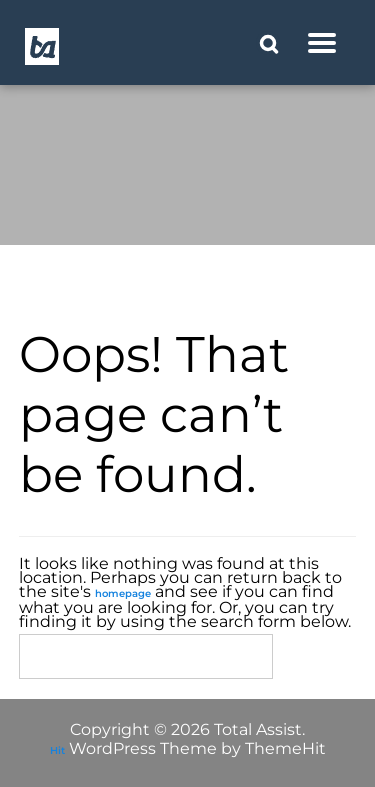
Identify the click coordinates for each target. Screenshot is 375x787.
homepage (123, 593)
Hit (57, 750)
